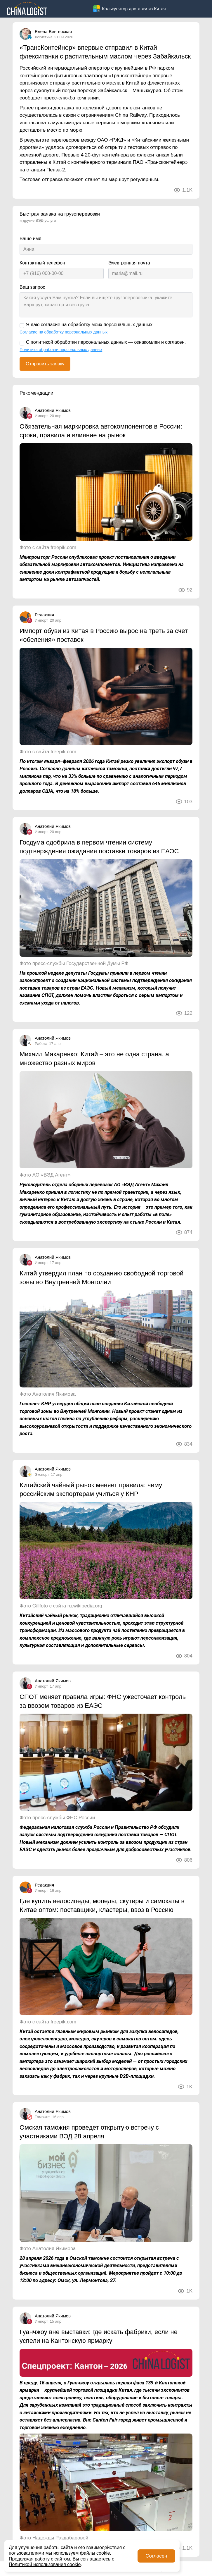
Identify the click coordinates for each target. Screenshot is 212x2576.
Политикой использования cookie (45, 2564)
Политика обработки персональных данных (61, 349)
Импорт (41, 416)
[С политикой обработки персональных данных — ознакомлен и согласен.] (22, 343)
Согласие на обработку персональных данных (63, 332)
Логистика (44, 37)
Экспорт (42, 1474)
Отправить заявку (45, 363)
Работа (41, 1043)
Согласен (156, 2556)
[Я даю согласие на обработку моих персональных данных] (22, 325)
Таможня (43, 2117)
